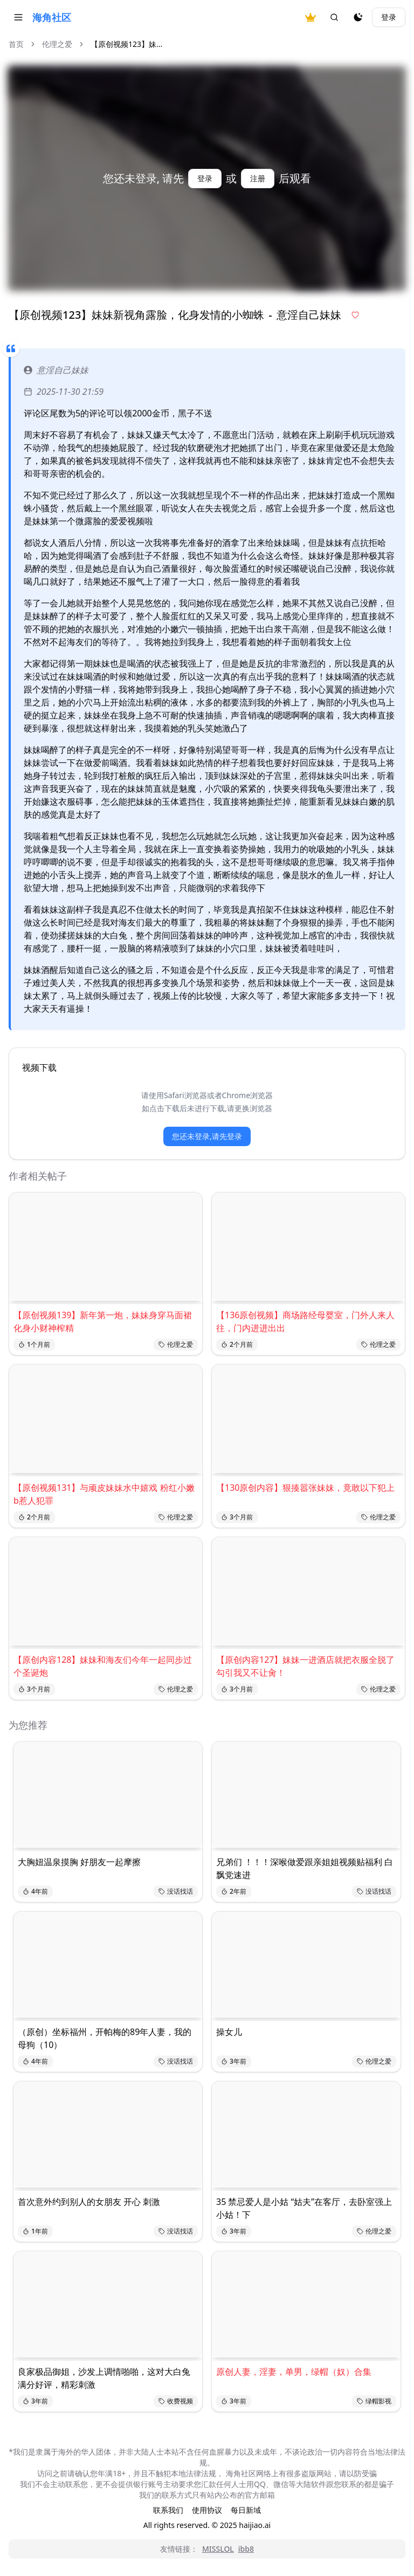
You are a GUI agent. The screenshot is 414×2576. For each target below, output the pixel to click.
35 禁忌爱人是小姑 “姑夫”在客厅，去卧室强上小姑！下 (304, 2208)
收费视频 (175, 2401)
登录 (388, 17)
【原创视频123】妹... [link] (126, 44)
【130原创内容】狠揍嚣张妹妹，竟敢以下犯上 (305, 1487)
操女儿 (229, 2032)
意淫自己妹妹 (56, 370)
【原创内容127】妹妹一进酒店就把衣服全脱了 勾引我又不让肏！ (305, 1666)
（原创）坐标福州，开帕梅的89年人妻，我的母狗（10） (104, 2038)
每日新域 (246, 2510)
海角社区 (51, 17)
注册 (257, 178)
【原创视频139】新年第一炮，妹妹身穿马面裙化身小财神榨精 (102, 1321)
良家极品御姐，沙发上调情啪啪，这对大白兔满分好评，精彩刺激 (104, 2378)
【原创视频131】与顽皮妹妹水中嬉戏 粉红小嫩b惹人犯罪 (104, 1494)
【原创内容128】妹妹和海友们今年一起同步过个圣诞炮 (102, 1666)
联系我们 (168, 2510)
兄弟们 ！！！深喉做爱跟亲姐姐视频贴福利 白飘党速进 (304, 1868)
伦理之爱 (57, 44)
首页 (16, 44)
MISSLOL (218, 2549)
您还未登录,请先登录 (207, 1136)
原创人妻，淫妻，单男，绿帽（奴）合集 (293, 2372)
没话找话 (175, 1891)
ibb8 (246, 2549)
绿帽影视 (374, 2401)
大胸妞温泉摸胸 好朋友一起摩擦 (79, 1862)
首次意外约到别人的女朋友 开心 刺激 (89, 2202)
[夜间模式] (358, 17)
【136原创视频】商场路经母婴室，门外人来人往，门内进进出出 (305, 1321)
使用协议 (207, 2510)
